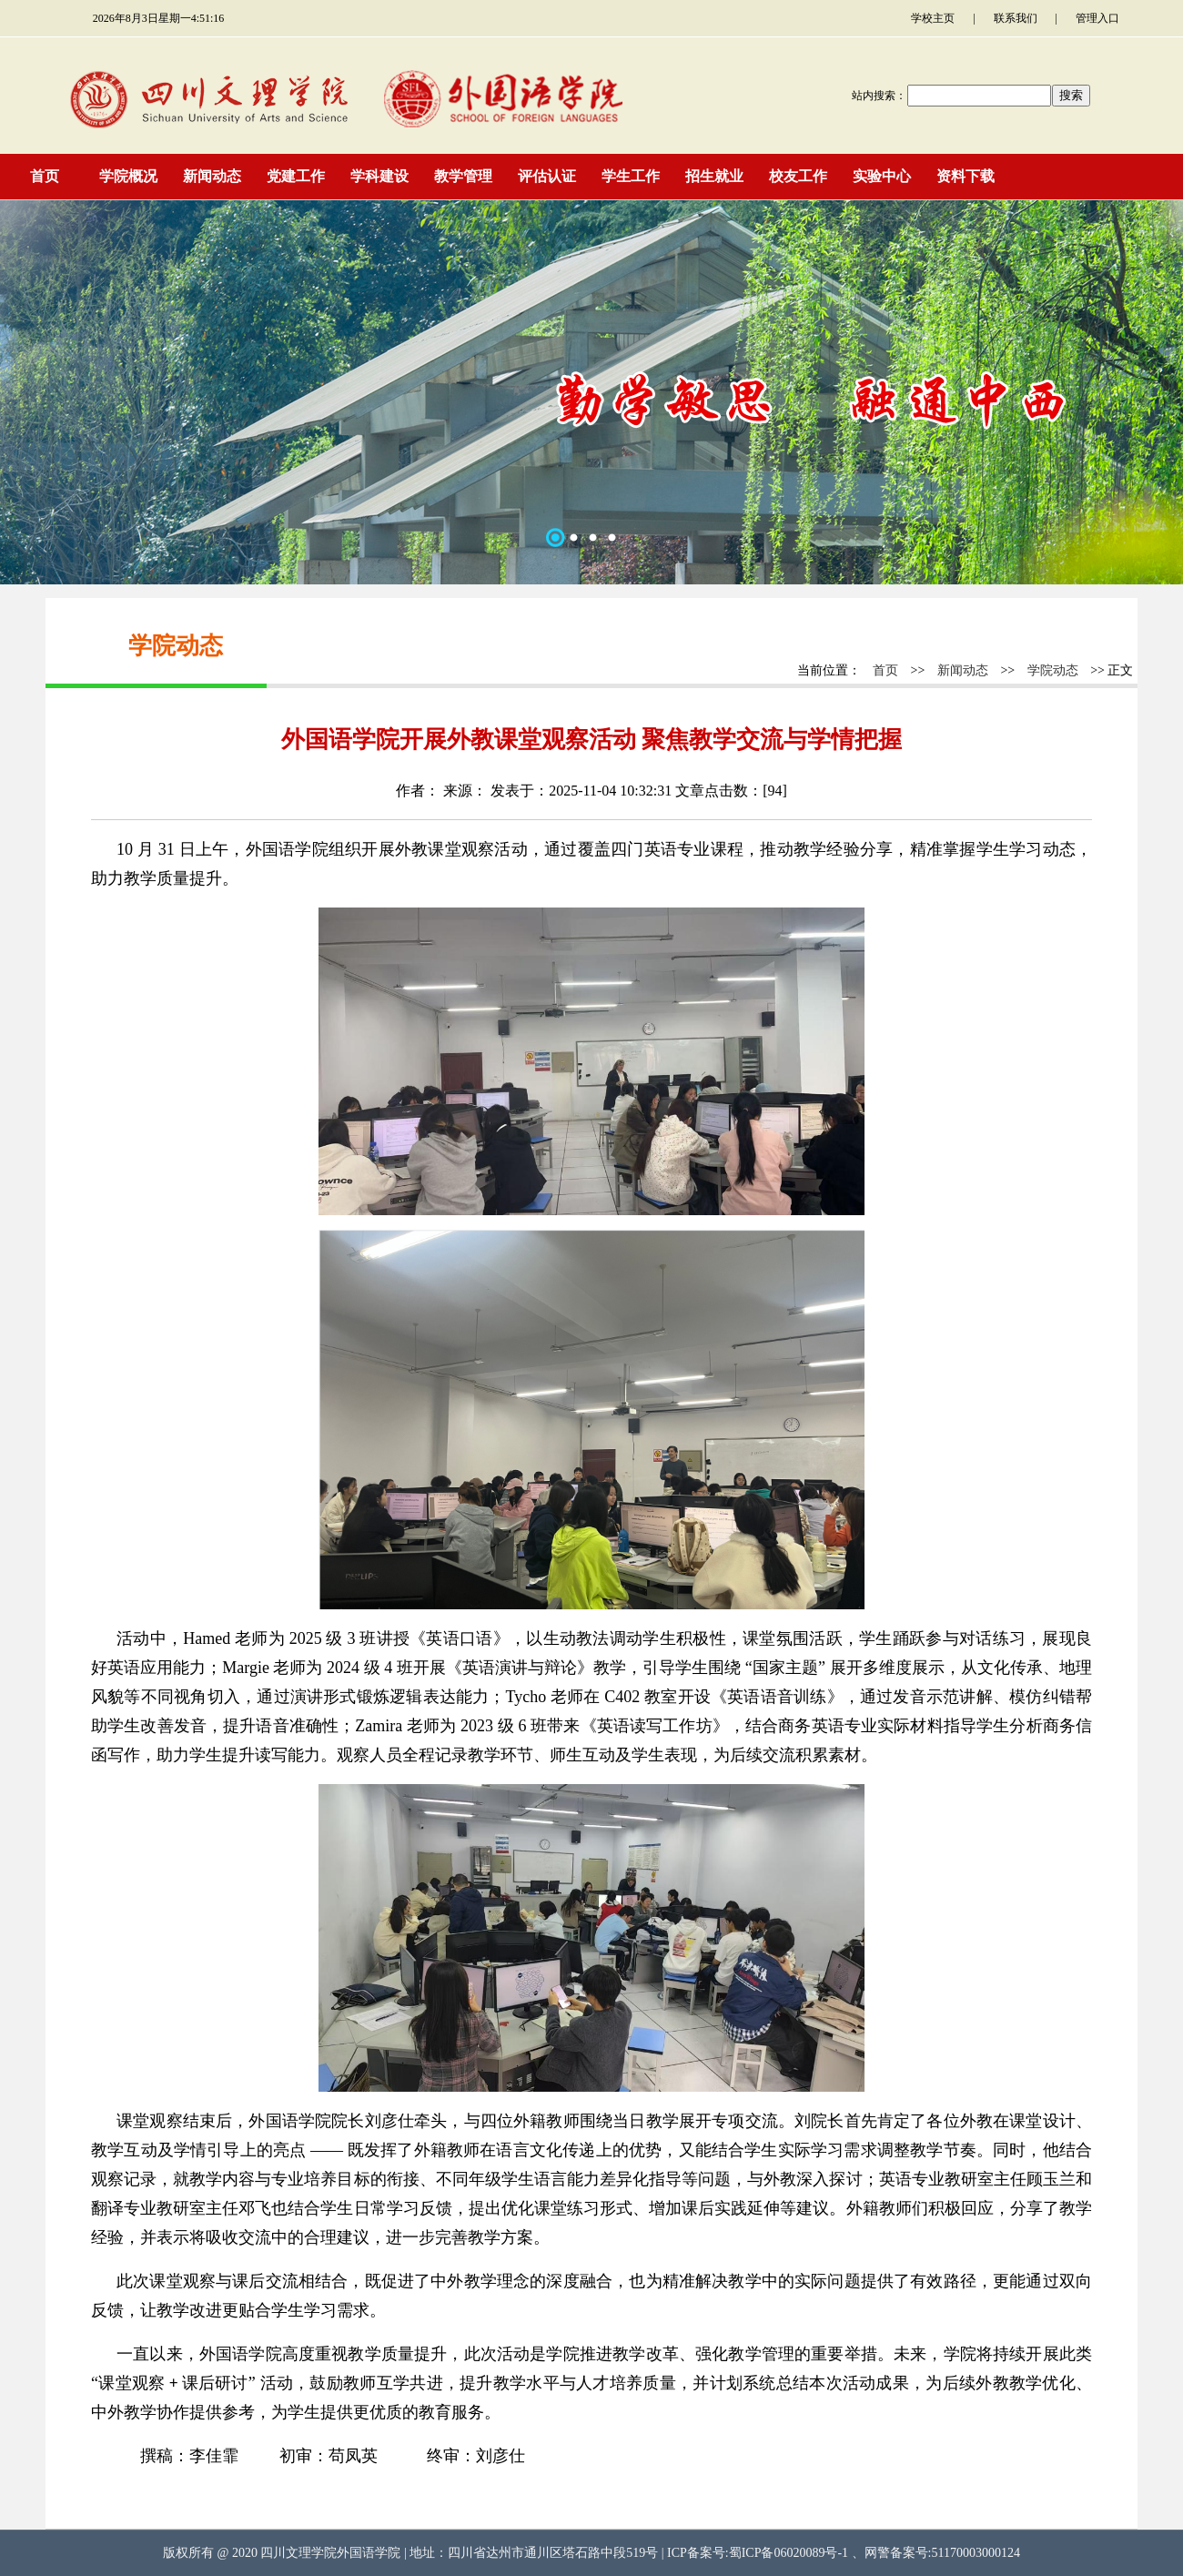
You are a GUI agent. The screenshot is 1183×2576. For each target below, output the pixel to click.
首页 (885, 670)
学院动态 (1052, 670)
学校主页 (933, 18)
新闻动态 (962, 670)
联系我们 (1015, 18)
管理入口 (1097, 18)
